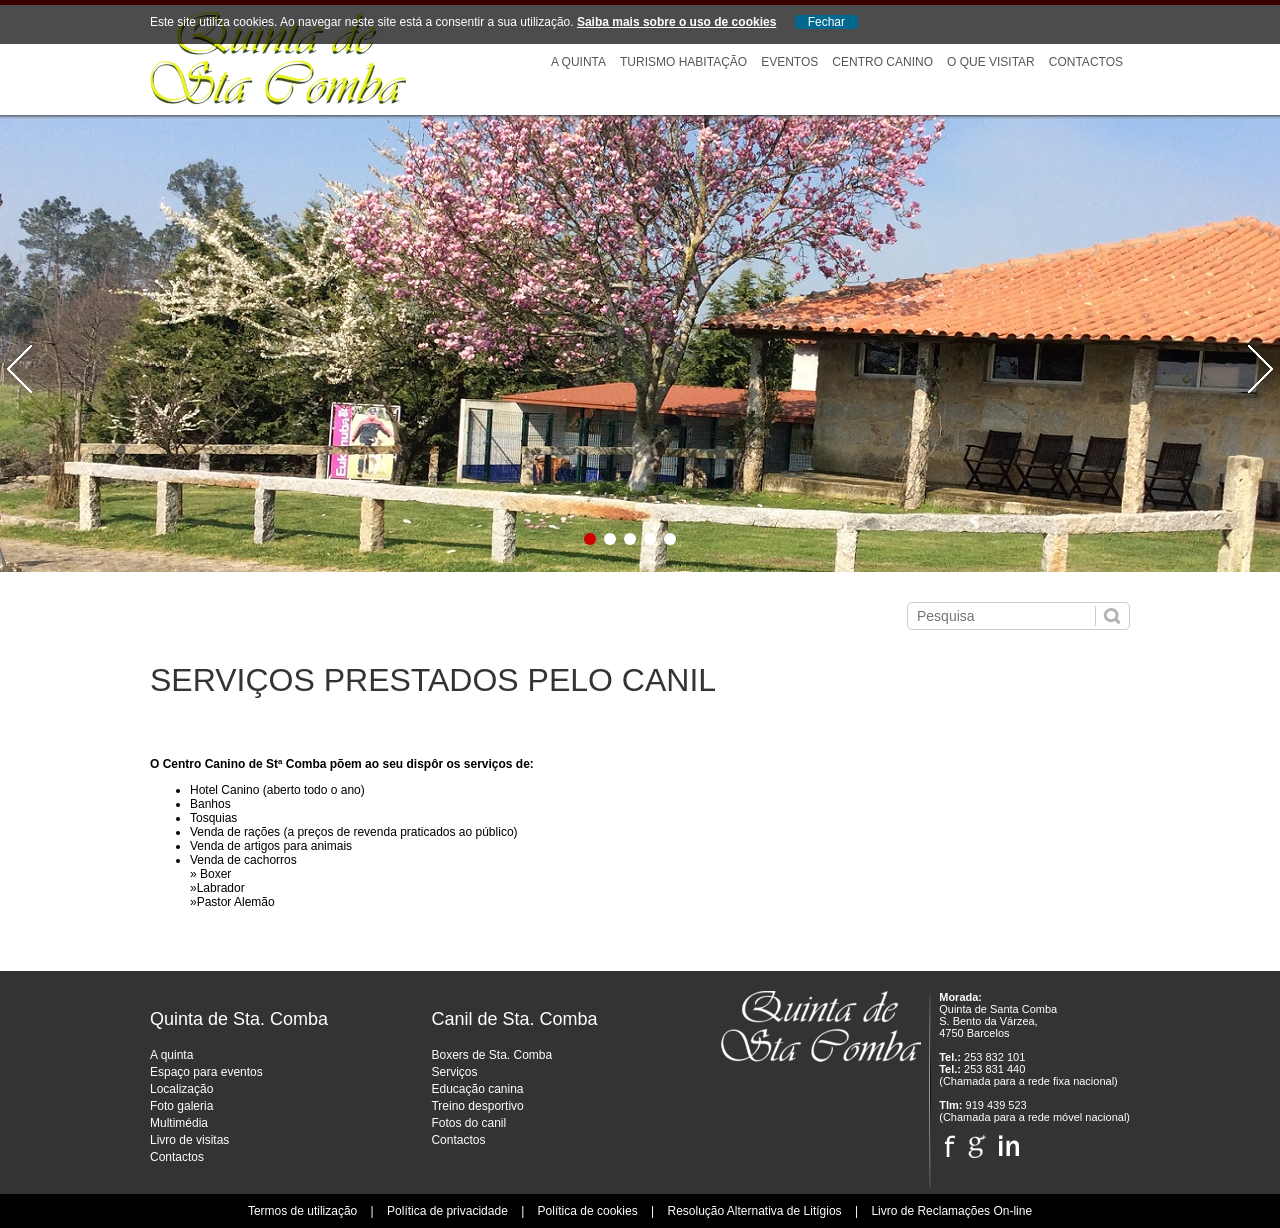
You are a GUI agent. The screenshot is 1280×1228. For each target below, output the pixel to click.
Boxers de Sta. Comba (491, 1055)
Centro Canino (882, 62)
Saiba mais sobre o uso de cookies (676, 22)
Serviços (454, 1072)
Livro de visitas (189, 1140)
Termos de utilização (302, 1211)
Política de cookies (588, 1211)
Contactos (1086, 62)
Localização (181, 1089)
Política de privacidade (447, 1211)
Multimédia (179, 1123)
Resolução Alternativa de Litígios (754, 1211)
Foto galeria (181, 1106)
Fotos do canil (468, 1123)
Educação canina (477, 1089)
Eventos (789, 62)
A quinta (171, 1055)
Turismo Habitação (683, 62)
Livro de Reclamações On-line (951, 1211)
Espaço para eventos (206, 1072)
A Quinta (578, 62)
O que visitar (991, 62)
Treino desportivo (477, 1106)
